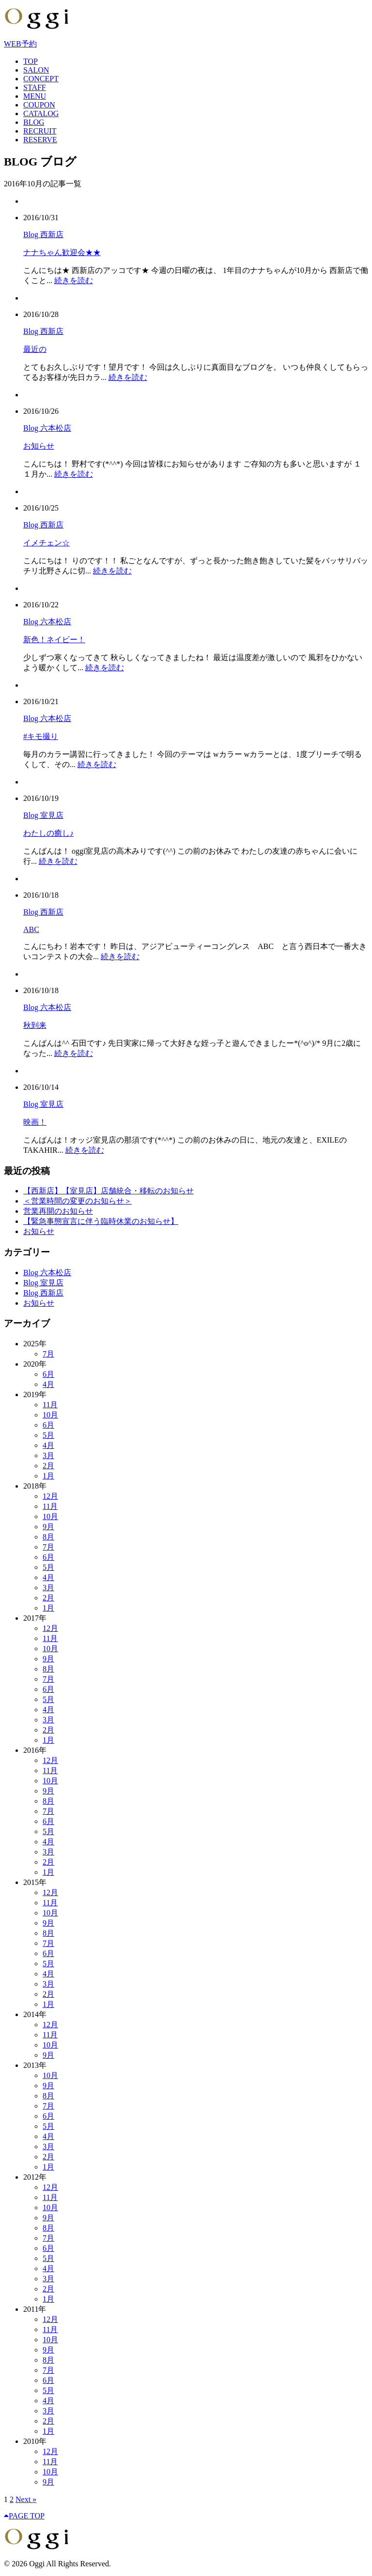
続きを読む (73, 280)
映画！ (34, 1122)
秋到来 (34, 1025)
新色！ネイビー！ (54, 639)
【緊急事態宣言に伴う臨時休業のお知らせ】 (100, 1221)
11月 (50, 1405)
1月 (48, 1476)
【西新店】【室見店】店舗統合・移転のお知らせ (108, 1191)
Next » (26, 2499)
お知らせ (38, 446)
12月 (50, 1496)
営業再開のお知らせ (58, 1211)
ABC (31, 929)
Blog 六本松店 (47, 428)
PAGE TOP (24, 2516)
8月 (48, 1537)
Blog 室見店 (43, 815)
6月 (48, 1374)
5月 (48, 1435)
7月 (48, 1354)
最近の (34, 349)
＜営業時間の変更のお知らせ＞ (77, 1201)
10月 (50, 1415)
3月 (48, 1455)
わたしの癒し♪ (48, 833)
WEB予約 (20, 44)
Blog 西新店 (43, 234)
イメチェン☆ (46, 543)
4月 (48, 1384)
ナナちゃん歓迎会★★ (62, 252)
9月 (48, 1526)
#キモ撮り (40, 736)
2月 (48, 1465)
